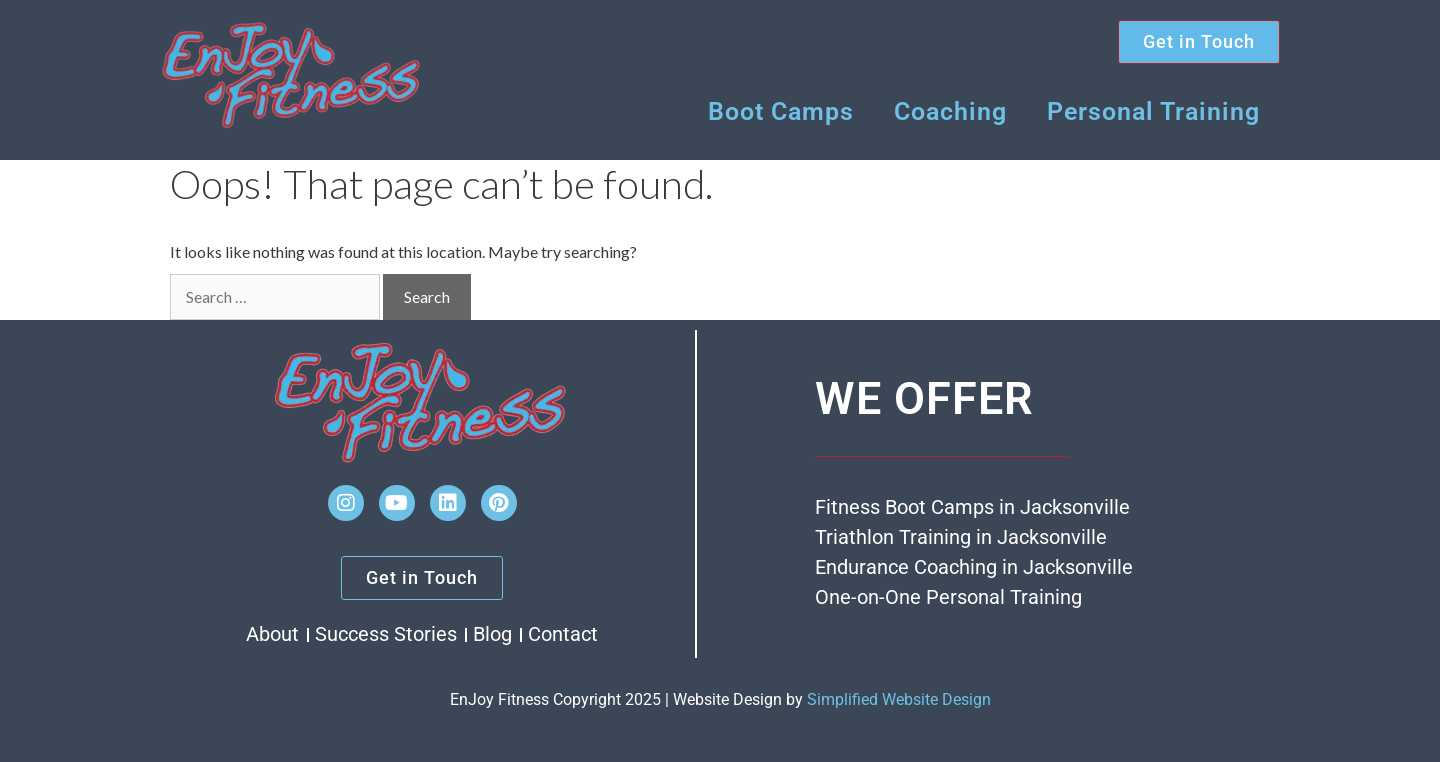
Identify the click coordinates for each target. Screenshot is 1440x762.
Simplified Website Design (899, 699)
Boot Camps (781, 111)
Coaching (950, 111)
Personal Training (1153, 111)
